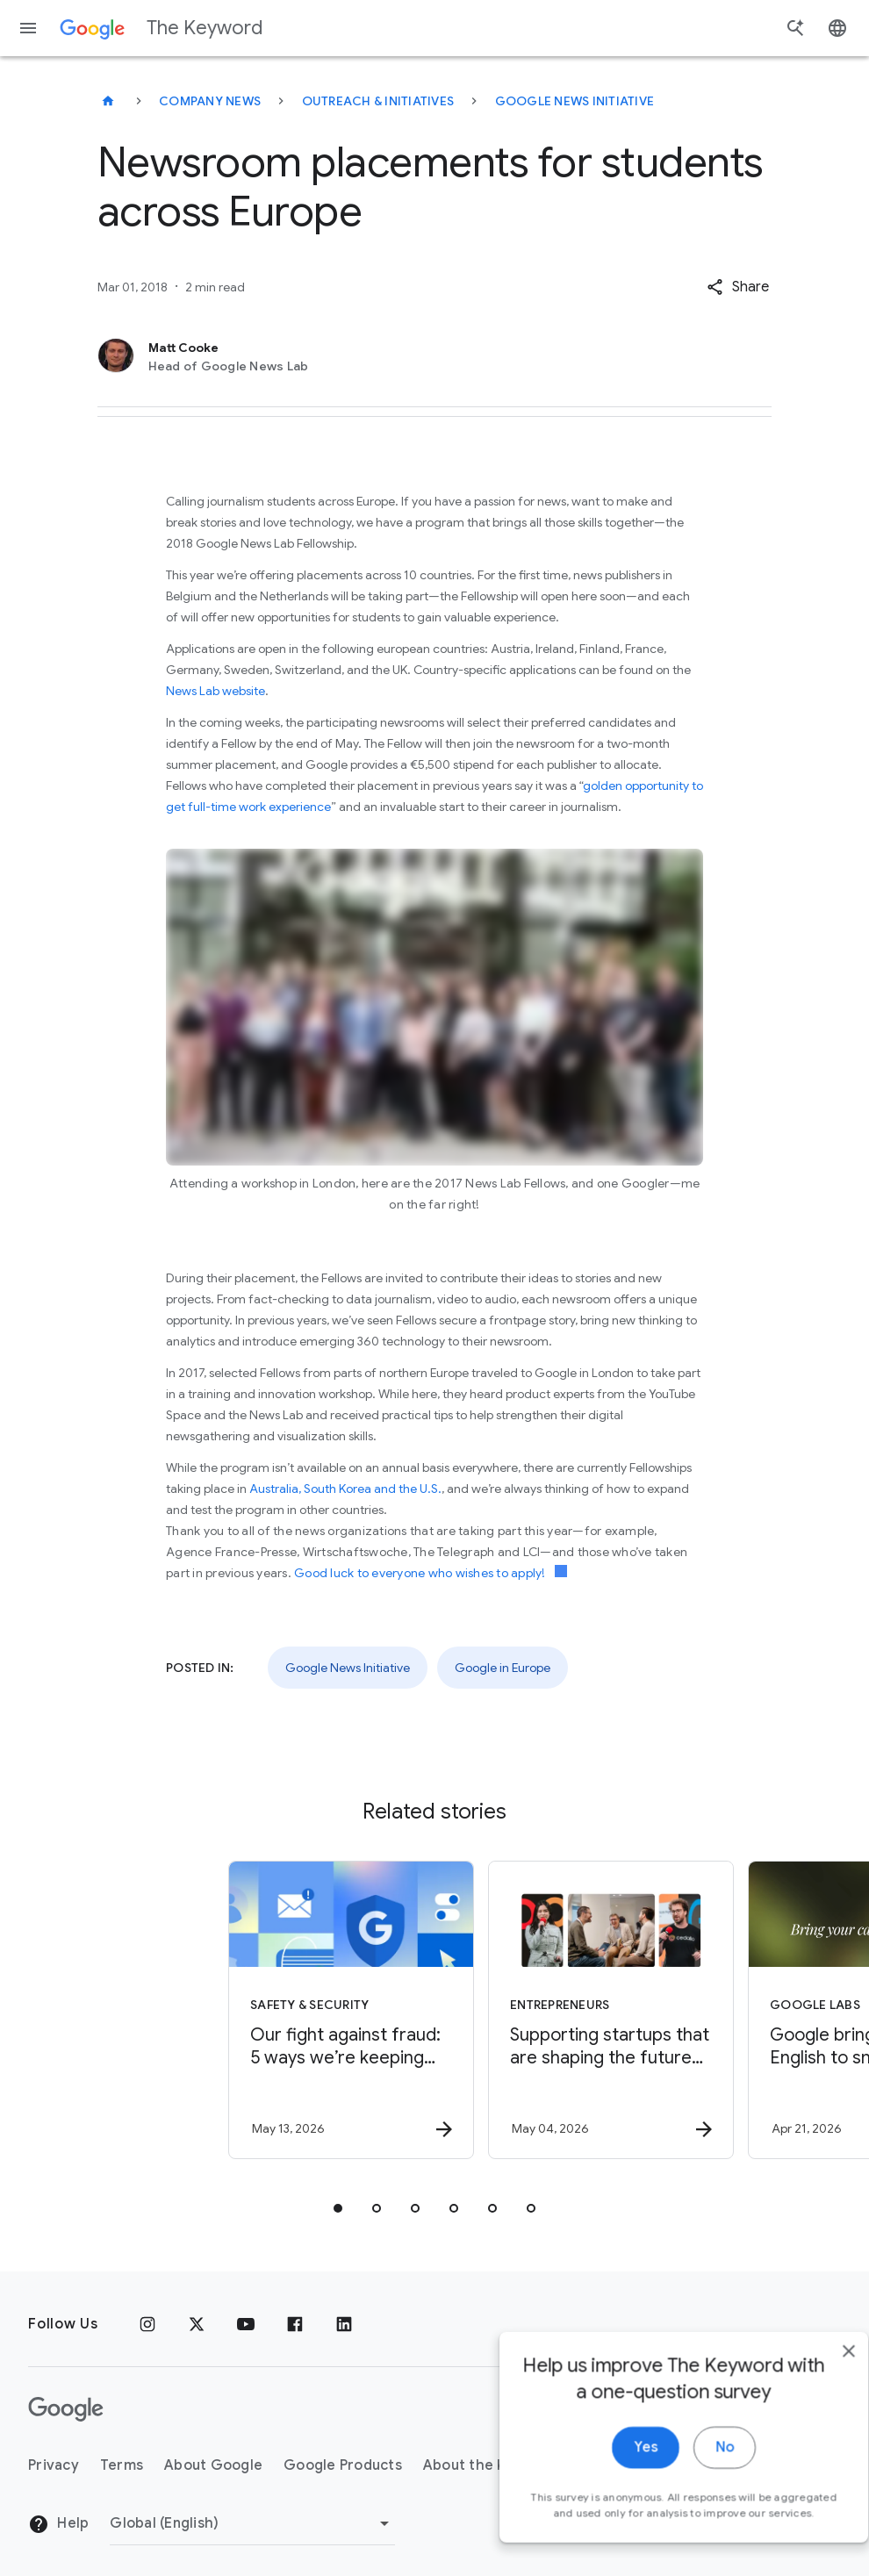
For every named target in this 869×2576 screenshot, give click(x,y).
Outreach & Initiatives (378, 101)
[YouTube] (246, 2324)
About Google (213, 2465)
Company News (210, 101)
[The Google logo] (66, 2409)
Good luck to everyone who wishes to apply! (430, 1573)
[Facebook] (295, 2324)
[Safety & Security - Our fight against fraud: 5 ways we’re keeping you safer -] (303, 2010)
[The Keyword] (108, 101)
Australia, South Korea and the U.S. (345, 1488)
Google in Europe (502, 1667)
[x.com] (197, 2324)
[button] (737, 287)
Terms (121, 2465)
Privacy (53, 2465)
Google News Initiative (575, 101)
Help (58, 2524)
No (690, 2481)
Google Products (343, 2465)
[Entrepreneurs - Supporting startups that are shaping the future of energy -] (563, 2010)
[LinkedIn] (344, 2324)
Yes (611, 2481)
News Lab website (215, 691)
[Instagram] (147, 2324)
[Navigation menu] (28, 28)
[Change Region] (252, 2523)
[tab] (338, 2208)
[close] (814, 2384)
